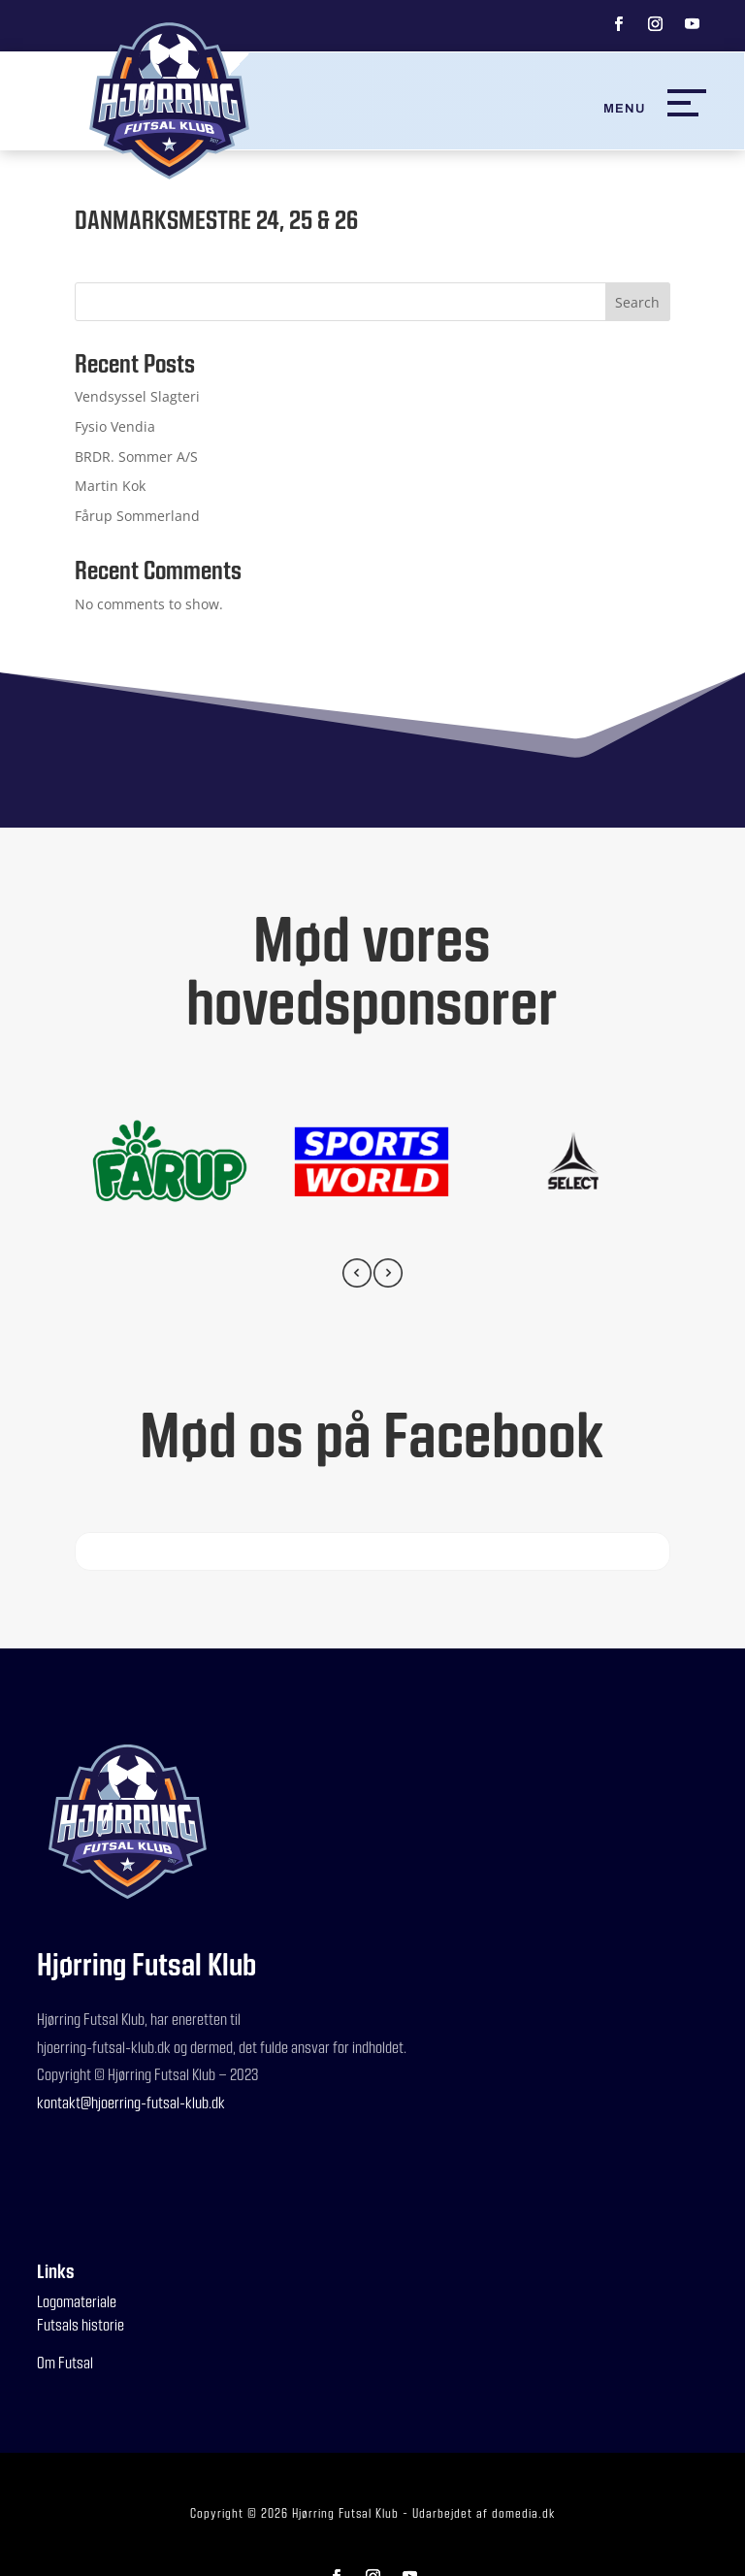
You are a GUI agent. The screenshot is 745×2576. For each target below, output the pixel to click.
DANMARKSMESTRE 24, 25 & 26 (216, 219)
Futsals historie (80, 2324)
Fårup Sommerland (137, 515)
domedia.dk (523, 2513)
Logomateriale (76, 2301)
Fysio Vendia (115, 426)
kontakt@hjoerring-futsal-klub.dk (131, 2102)
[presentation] (357, 1276)
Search (637, 302)
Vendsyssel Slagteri (137, 396)
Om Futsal (65, 2362)
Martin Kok (110, 485)
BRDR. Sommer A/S (136, 456)
